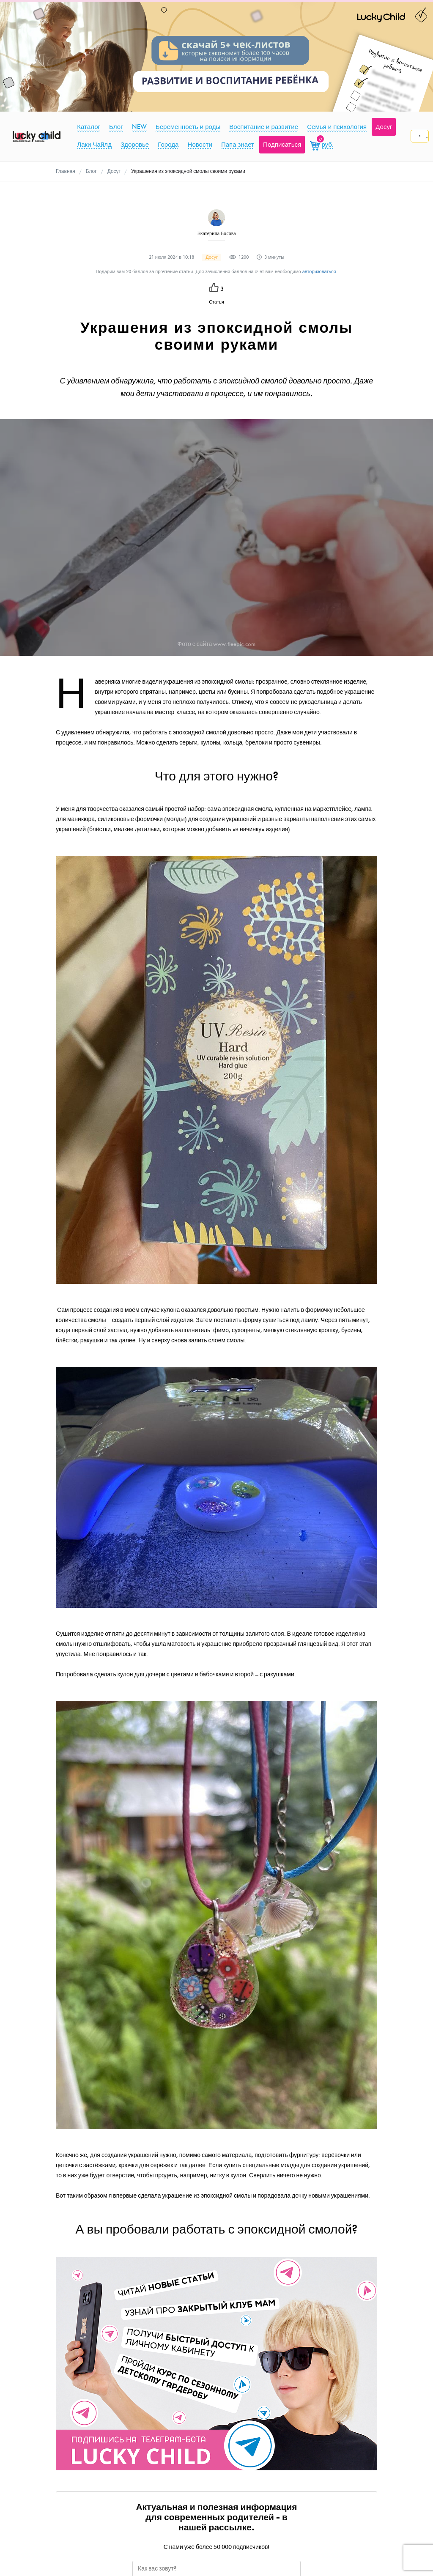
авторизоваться (319, 271)
